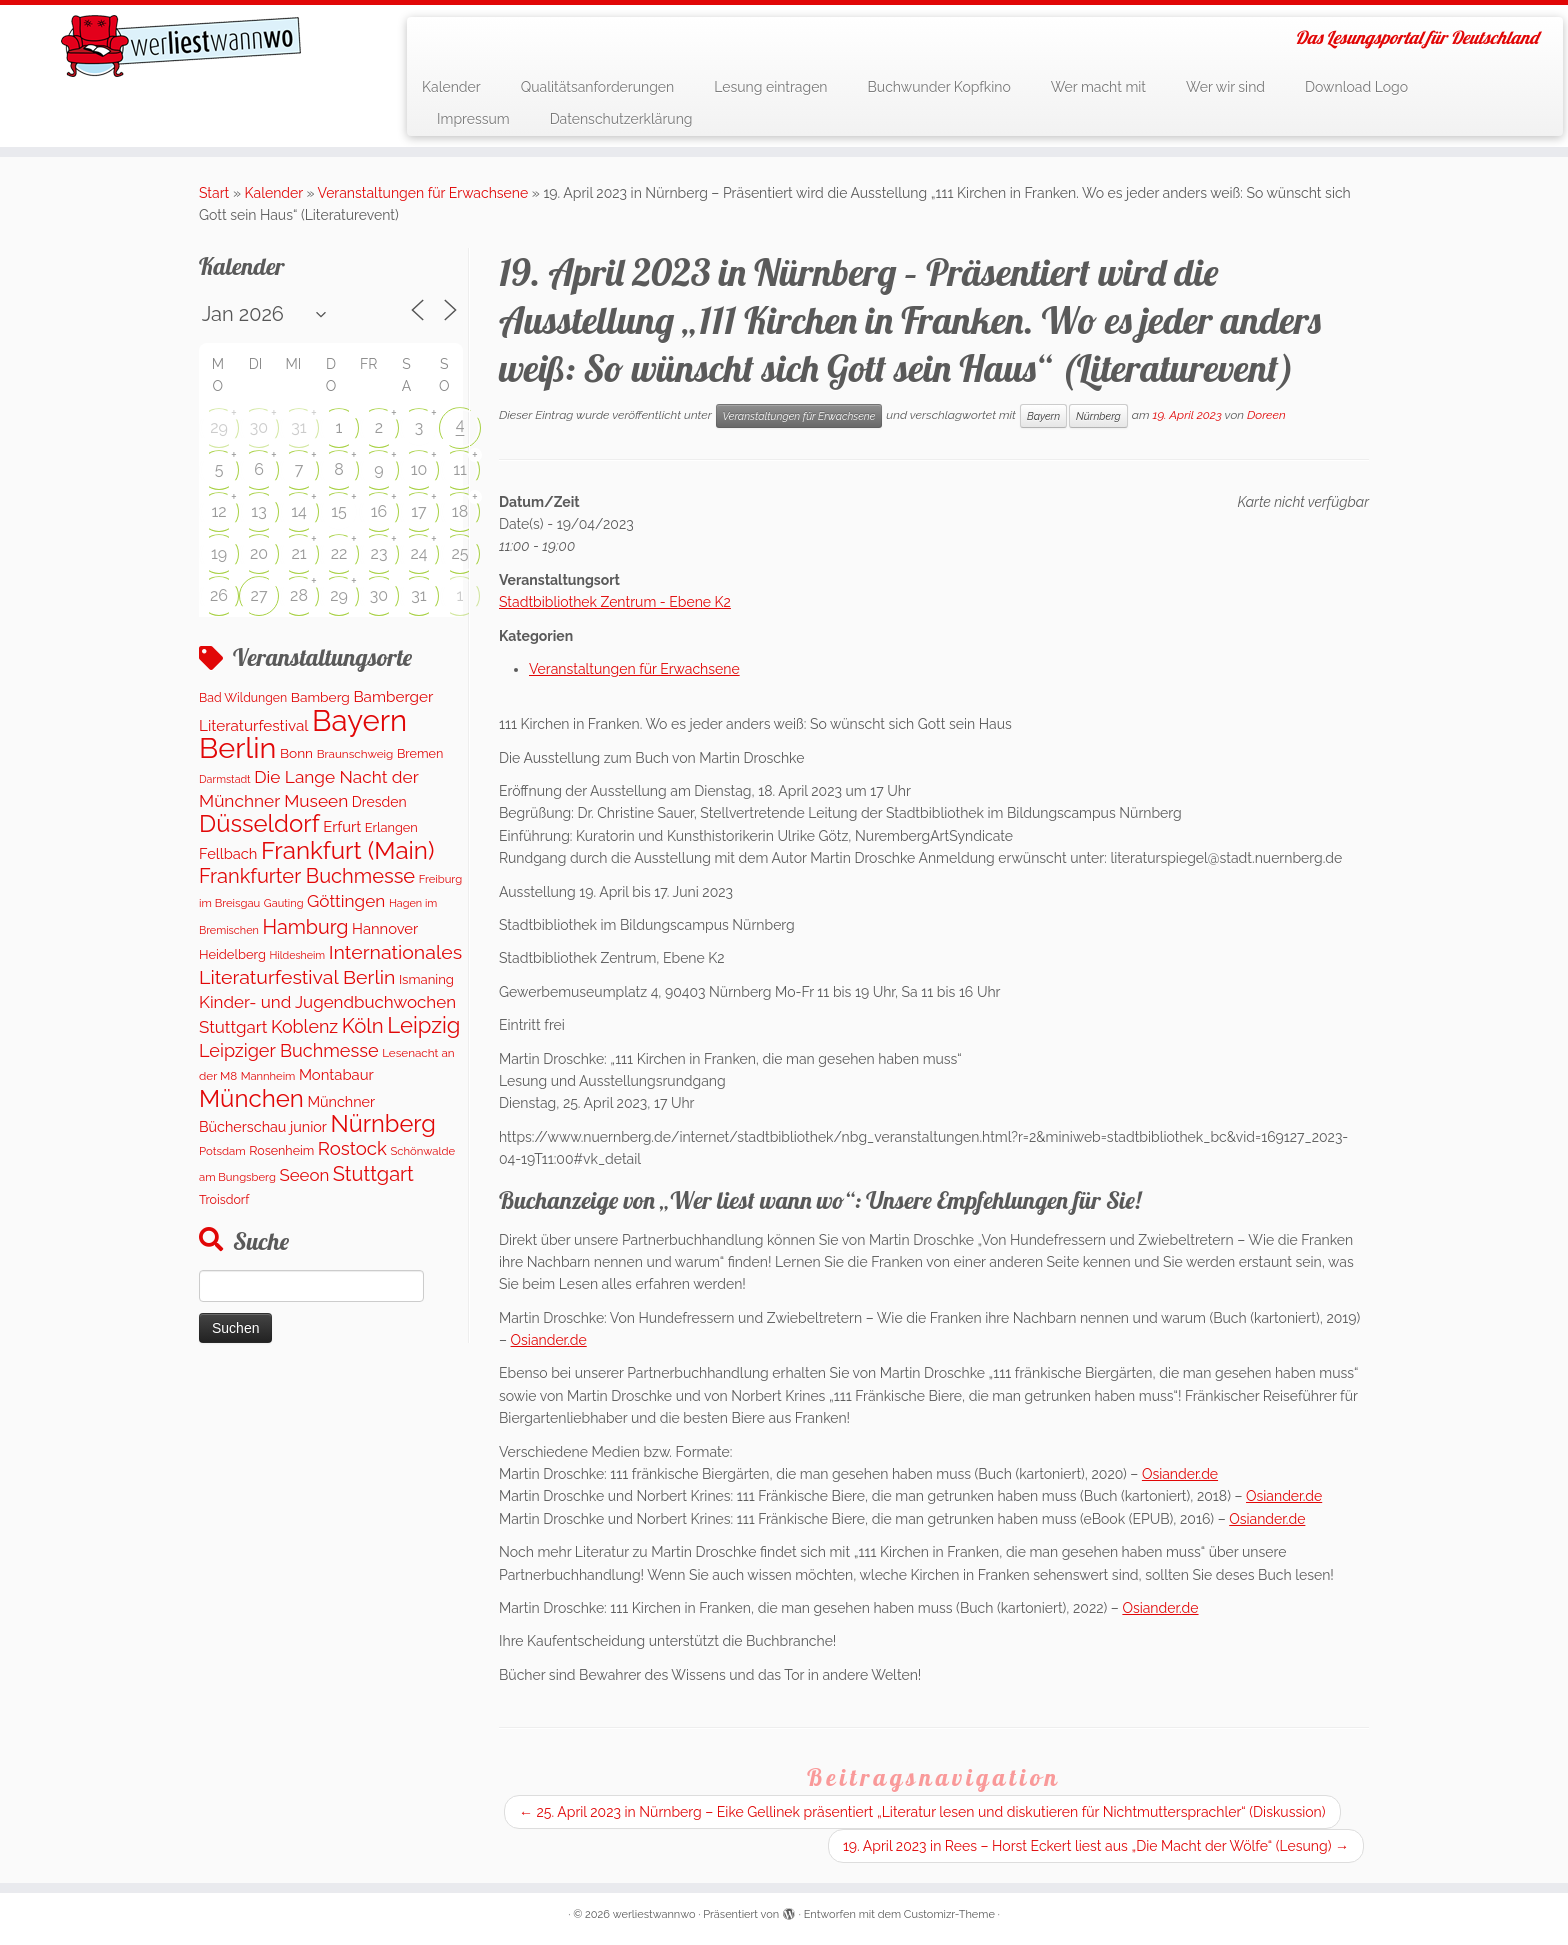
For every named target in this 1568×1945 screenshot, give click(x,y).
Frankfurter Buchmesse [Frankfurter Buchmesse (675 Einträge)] (307, 876)
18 (460, 511)
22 (339, 553)
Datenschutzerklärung (621, 119)
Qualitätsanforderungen (598, 87)
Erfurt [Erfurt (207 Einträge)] (342, 826)
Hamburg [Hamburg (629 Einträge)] (305, 927)
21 (298, 553)
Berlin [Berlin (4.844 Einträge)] (237, 748)
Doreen (1266, 415)
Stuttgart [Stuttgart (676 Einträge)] (373, 1174)
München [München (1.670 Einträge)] (251, 1098)
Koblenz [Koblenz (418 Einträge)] (304, 1026)
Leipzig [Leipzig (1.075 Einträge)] (423, 1025)
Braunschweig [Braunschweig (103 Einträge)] (355, 754)
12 (218, 511)
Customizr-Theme (949, 1914)
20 (259, 553)
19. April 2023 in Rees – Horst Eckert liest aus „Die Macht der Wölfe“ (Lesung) (1096, 1846)
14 (299, 511)
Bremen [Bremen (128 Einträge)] (420, 753)
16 (379, 511)
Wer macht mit (1098, 87)
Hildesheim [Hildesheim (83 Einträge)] (297, 955)
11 (460, 469)
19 (219, 553)
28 (299, 595)
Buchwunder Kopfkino (939, 87)
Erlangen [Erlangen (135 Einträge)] (391, 827)
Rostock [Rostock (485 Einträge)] (352, 1148)
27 (259, 595)
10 (419, 469)
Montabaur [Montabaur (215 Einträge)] (336, 1074)
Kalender (451, 87)
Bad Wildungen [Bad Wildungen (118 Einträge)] (243, 697)
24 (418, 553)
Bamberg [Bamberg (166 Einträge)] (320, 697)
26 (219, 595)
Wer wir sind (1225, 87)
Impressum (473, 119)
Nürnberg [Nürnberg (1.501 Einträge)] (382, 1124)
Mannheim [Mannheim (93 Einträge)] (268, 1076)
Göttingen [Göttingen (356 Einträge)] (346, 901)
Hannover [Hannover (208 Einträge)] (385, 928)
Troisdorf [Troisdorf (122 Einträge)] (224, 1199)
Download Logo (1356, 87)
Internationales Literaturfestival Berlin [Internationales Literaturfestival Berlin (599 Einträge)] (330, 964)
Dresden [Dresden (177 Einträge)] (379, 802)
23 (379, 553)
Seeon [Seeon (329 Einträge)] (304, 1175)
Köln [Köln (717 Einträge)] (363, 1026)
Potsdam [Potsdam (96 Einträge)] (222, 1151)
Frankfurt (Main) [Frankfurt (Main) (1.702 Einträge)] (347, 850)
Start (214, 193)
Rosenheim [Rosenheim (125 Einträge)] (281, 1150)
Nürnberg (1098, 416)
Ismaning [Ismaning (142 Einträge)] (426, 979)
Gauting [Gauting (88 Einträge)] (284, 903)
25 (459, 553)
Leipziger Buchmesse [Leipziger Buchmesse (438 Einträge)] (289, 1050)
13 (258, 511)
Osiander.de (549, 1340)
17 (418, 511)
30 (259, 427)
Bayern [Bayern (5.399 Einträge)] (359, 720)
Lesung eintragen (770, 87)
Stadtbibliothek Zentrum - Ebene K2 (615, 602)
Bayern (1043, 416)
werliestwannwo (654, 1914)
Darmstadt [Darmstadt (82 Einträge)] (225, 779)
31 (298, 427)
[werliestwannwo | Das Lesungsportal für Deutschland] (181, 46)
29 (219, 427)
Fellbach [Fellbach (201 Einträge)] (228, 853)
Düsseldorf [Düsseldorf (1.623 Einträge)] (259, 823)
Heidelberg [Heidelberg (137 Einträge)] (232, 954)
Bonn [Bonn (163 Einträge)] (296, 753)
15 (339, 511)
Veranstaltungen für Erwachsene (423, 193)
